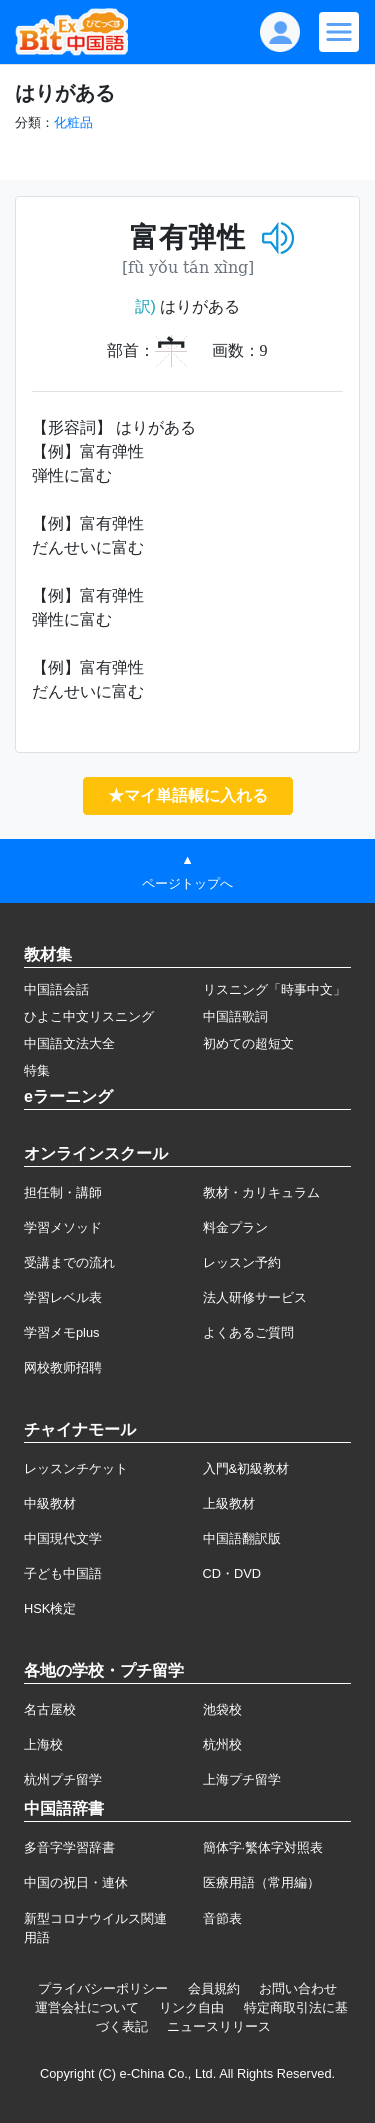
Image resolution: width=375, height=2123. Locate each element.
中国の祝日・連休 (76, 1882)
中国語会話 (56, 989)
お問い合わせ (298, 1988)
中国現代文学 (63, 1538)
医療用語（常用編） (261, 1882)
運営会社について (87, 2007)
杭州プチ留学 (63, 1779)
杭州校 (222, 1744)
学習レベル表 (63, 1297)
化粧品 (73, 122)
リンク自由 (191, 2007)
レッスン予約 (242, 1262)
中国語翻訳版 (242, 1538)
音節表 (222, 1918)
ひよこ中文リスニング (89, 1016)
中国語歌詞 (235, 1016)
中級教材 (50, 1503)
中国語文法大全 (69, 1043)
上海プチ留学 (242, 1779)
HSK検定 (50, 1608)
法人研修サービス (255, 1297)
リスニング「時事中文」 (274, 989)
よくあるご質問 (248, 1332)
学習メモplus (61, 1332)
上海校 (43, 1744)
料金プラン (235, 1227)
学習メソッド (63, 1227)
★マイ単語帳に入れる (188, 795)
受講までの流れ (69, 1262)
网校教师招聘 (63, 1367)
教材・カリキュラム (261, 1192)
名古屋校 (50, 1709)
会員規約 (214, 1988)
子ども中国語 (63, 1573)
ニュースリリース (219, 2026)
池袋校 (222, 1709)
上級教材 (229, 1503)
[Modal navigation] (339, 32)
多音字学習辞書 (69, 1847)
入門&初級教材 (246, 1468)
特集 (37, 1070)
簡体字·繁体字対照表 (263, 1847)
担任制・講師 (63, 1192)
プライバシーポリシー (103, 1988)
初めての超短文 (248, 1043)
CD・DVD (232, 1573)
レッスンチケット (76, 1468)
